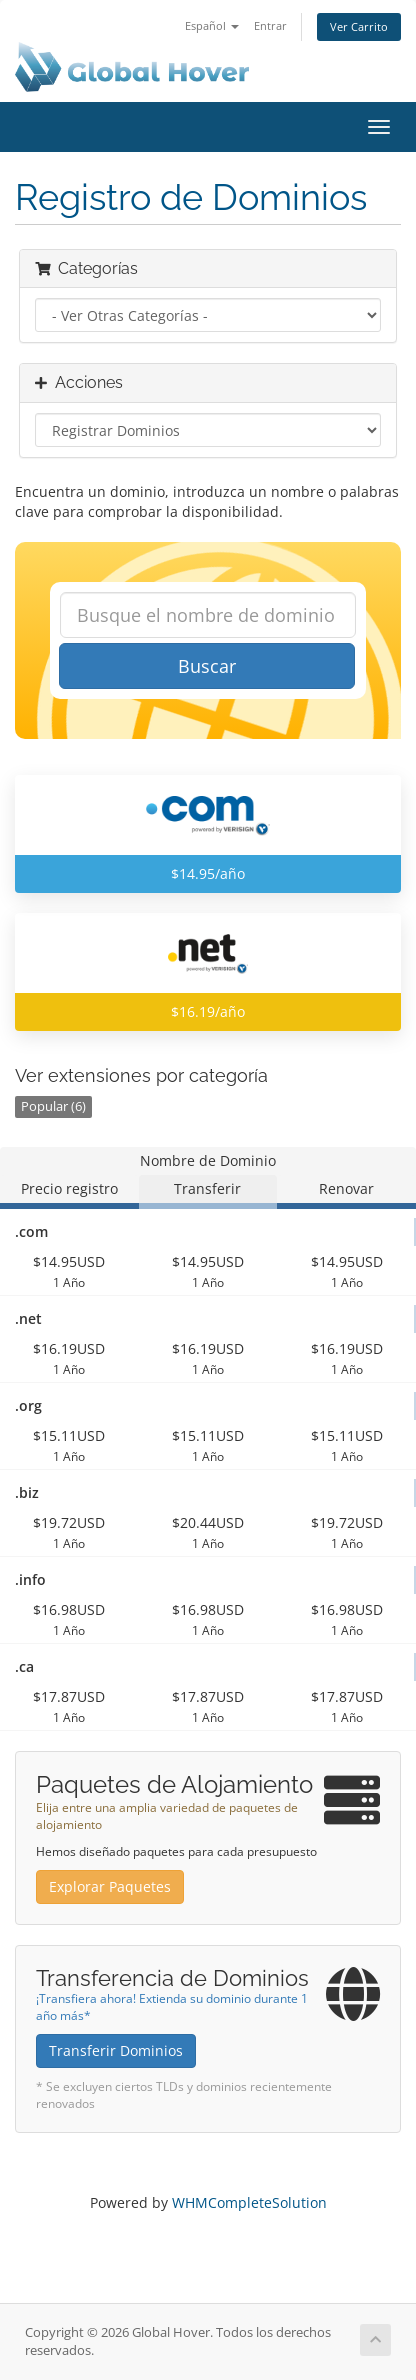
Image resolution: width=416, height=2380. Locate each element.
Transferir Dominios (116, 2050)
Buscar (207, 666)
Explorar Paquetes (110, 1886)
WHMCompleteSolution (249, 2202)
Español (212, 25)
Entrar (270, 25)
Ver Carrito (359, 26)
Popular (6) (53, 1106)
